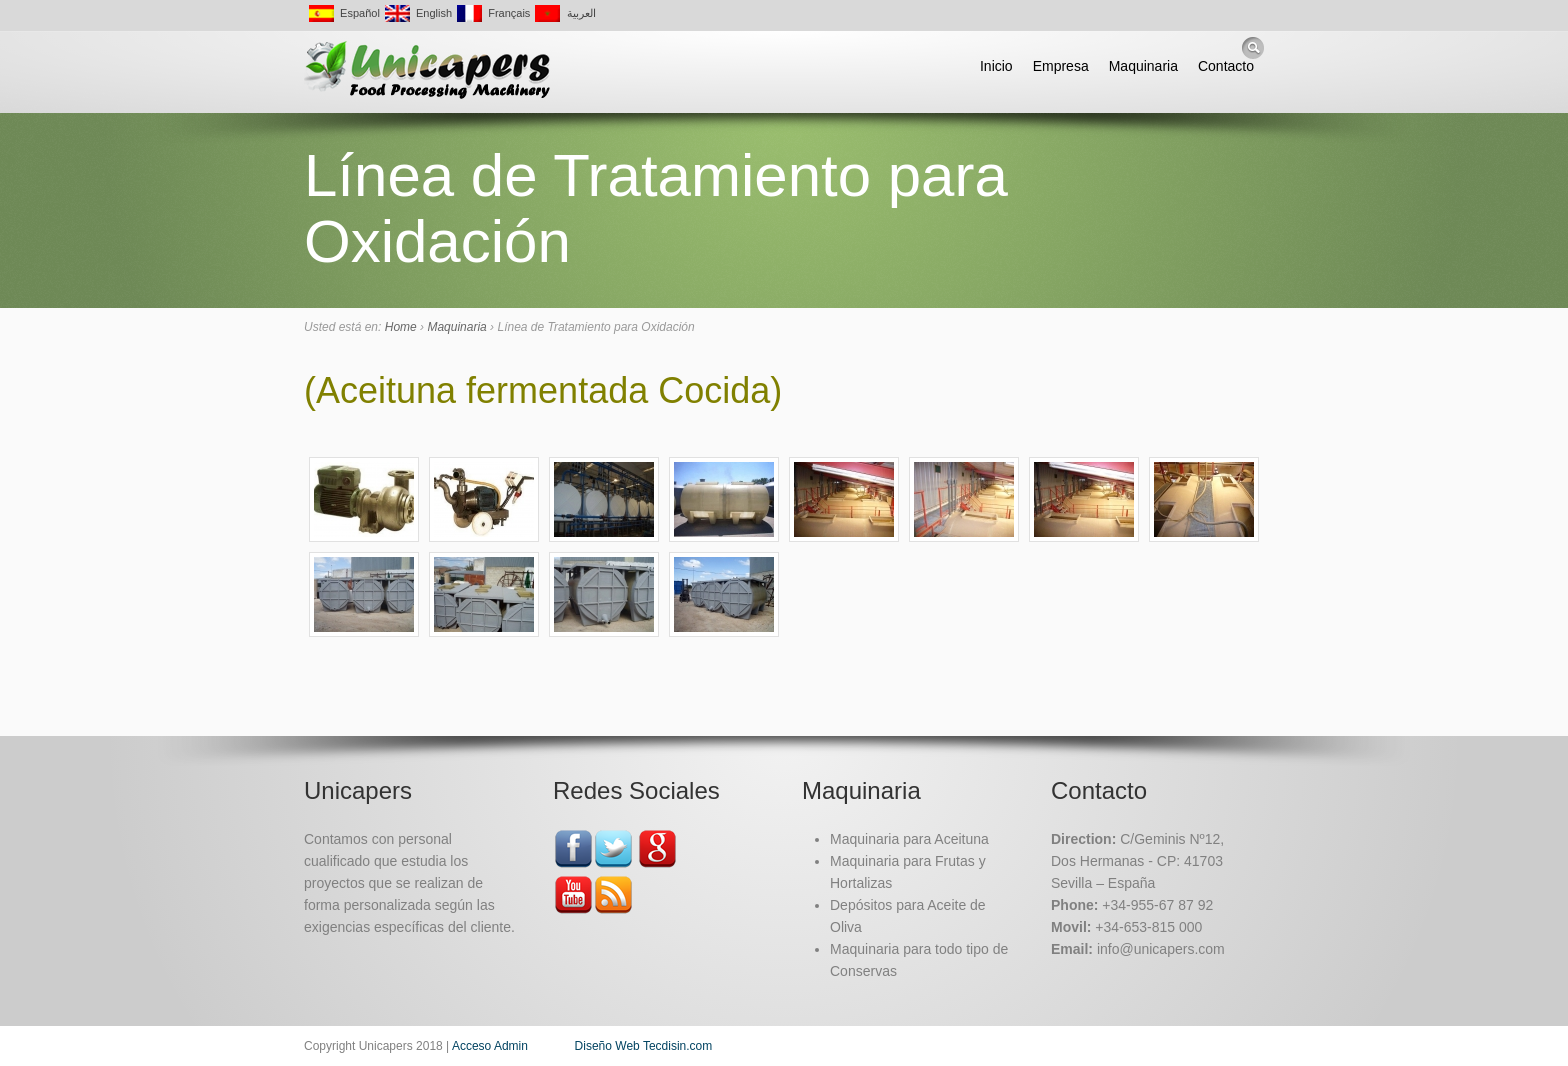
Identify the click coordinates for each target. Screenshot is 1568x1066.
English (418, 12)
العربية (565, 12)
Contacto (1226, 66)
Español (344, 12)
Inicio (996, 66)
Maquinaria (1143, 66)
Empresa (1061, 66)
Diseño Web (607, 1046)
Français (493, 12)
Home (401, 327)
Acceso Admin (490, 1046)
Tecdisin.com (677, 1046)
